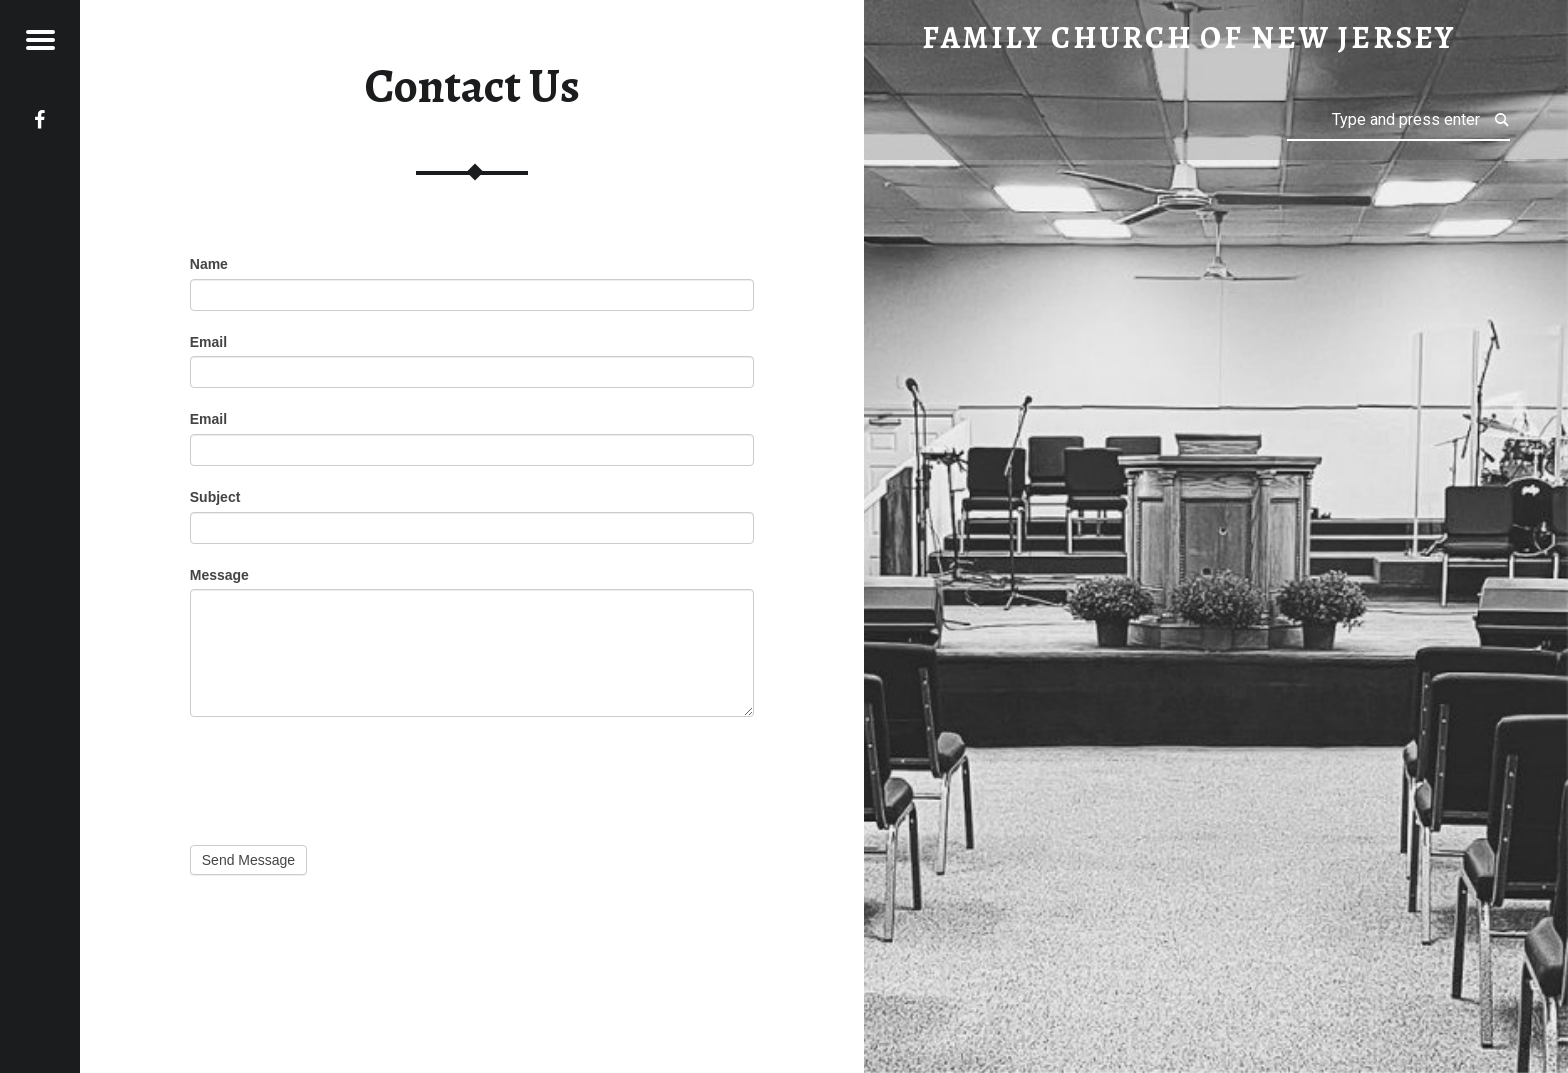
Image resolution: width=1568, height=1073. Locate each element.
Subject (215, 497)
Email (208, 342)
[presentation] (342, 776)
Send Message (248, 860)
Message (219, 575)
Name (209, 264)
